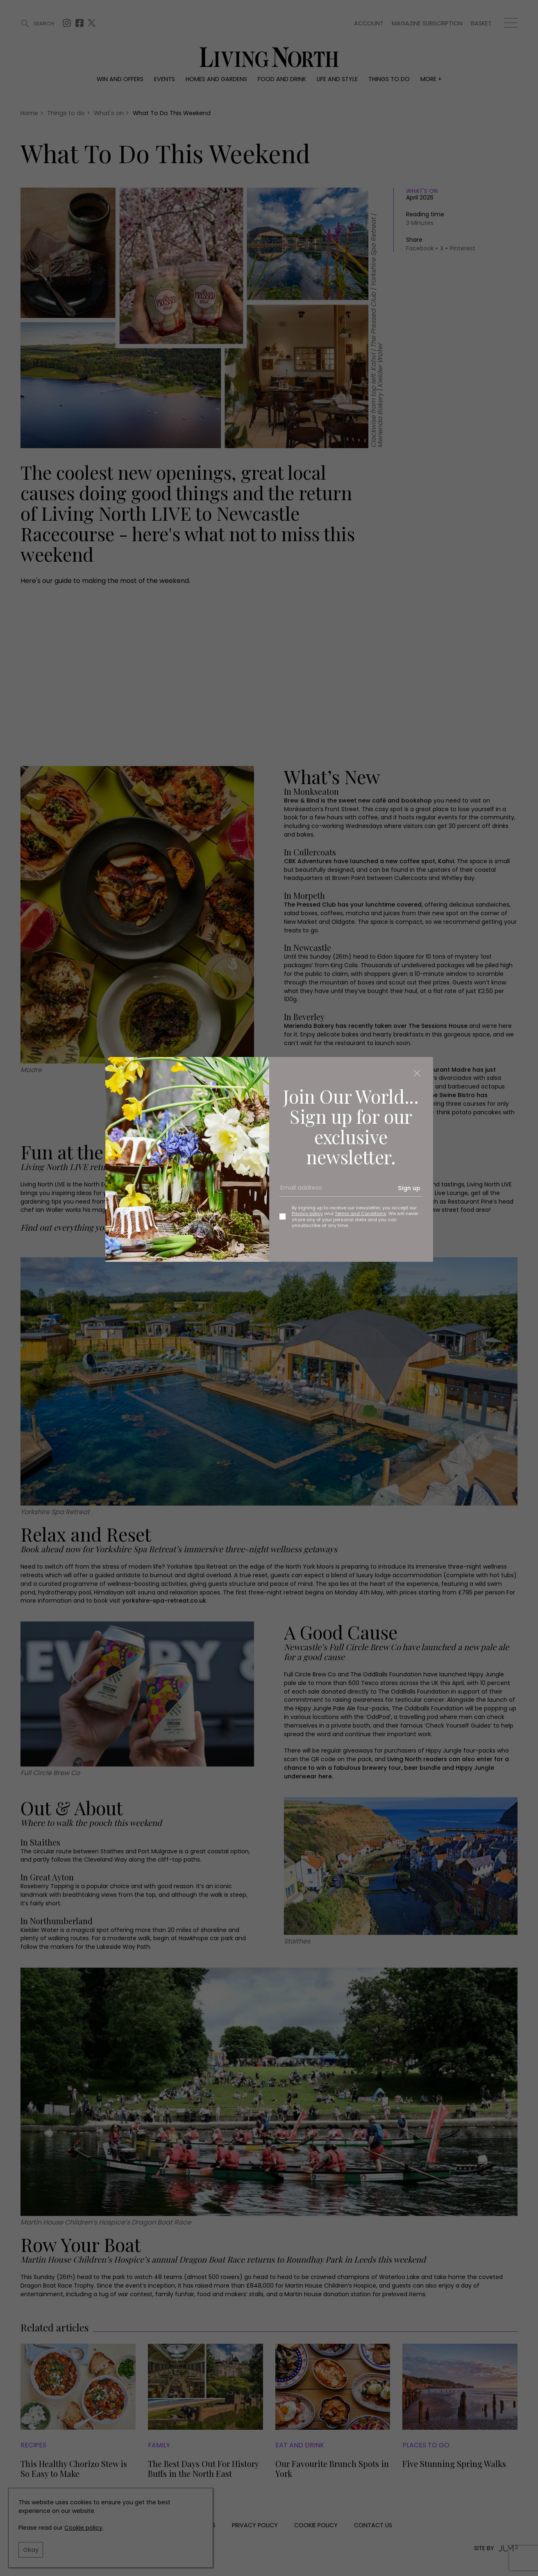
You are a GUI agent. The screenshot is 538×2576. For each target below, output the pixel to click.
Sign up (409, 1188)
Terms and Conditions (360, 1213)
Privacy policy (307, 1213)
